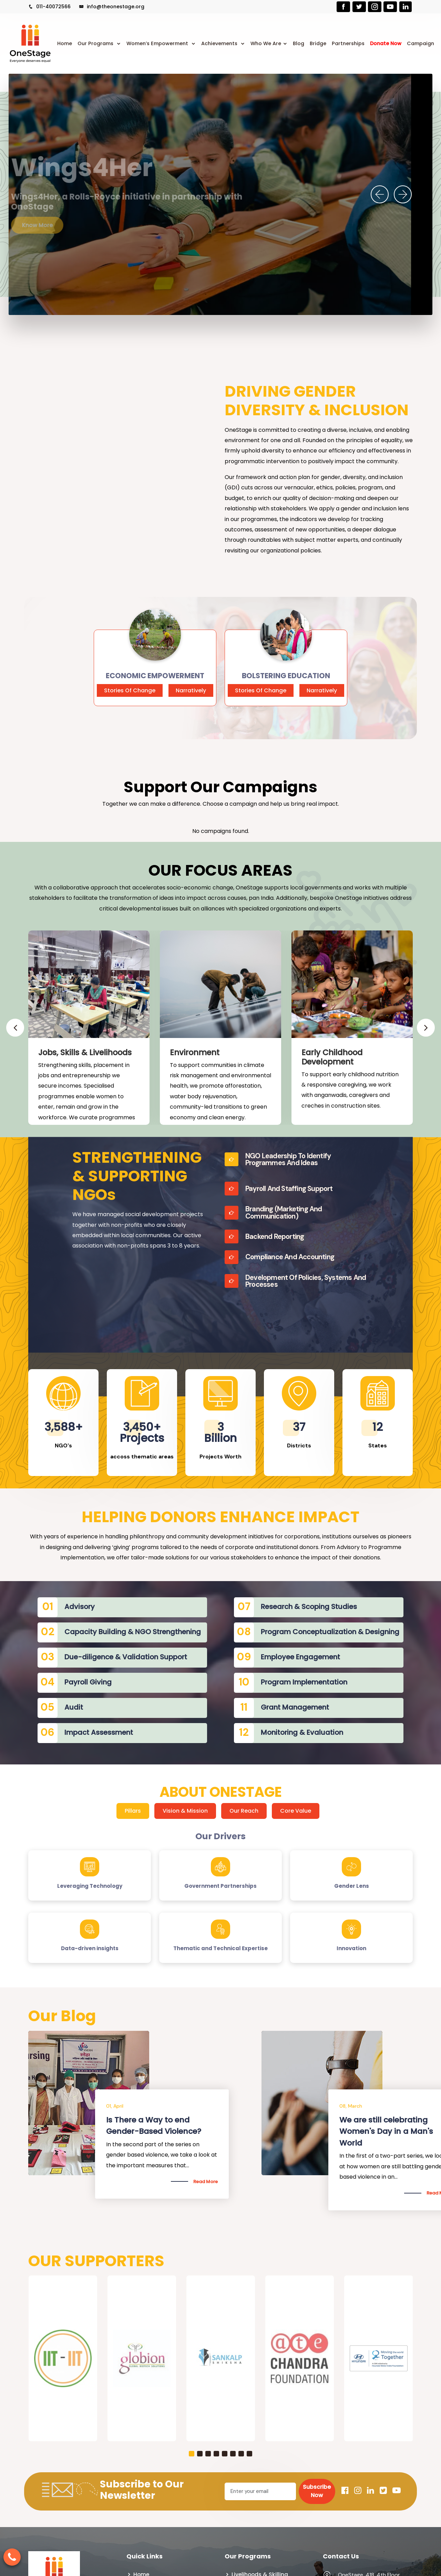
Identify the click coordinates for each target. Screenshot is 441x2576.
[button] (191, 2453)
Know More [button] (54, 225)
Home (64, 43)
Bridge (318, 43)
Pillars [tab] (133, 1811)
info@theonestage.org (111, 6)
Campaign (420, 43)
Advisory (79, 1606)
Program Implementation (304, 1682)
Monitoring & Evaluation (302, 1732)
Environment (194, 1052)
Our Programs (96, 43)
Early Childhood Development (331, 1057)
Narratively (191, 690)
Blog (298, 43)
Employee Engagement (300, 1657)
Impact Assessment (98, 1732)
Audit (73, 1707)
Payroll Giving (88, 1682)
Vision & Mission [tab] (185, 1811)
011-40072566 (49, 6)
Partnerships (348, 43)
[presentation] (380, 194)
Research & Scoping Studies (309, 1606)
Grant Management (295, 1707)
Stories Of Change (129, 690)
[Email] (260, 2491)
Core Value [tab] (295, 1811)
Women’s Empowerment (157, 43)
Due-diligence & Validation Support (125, 1657)
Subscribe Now (317, 2491)
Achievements (220, 43)
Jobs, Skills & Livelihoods (85, 1052)
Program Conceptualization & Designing (330, 1632)
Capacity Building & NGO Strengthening (132, 1632)
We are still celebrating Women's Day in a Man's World (386, 2131)
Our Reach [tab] (243, 1811)
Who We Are (265, 43)
